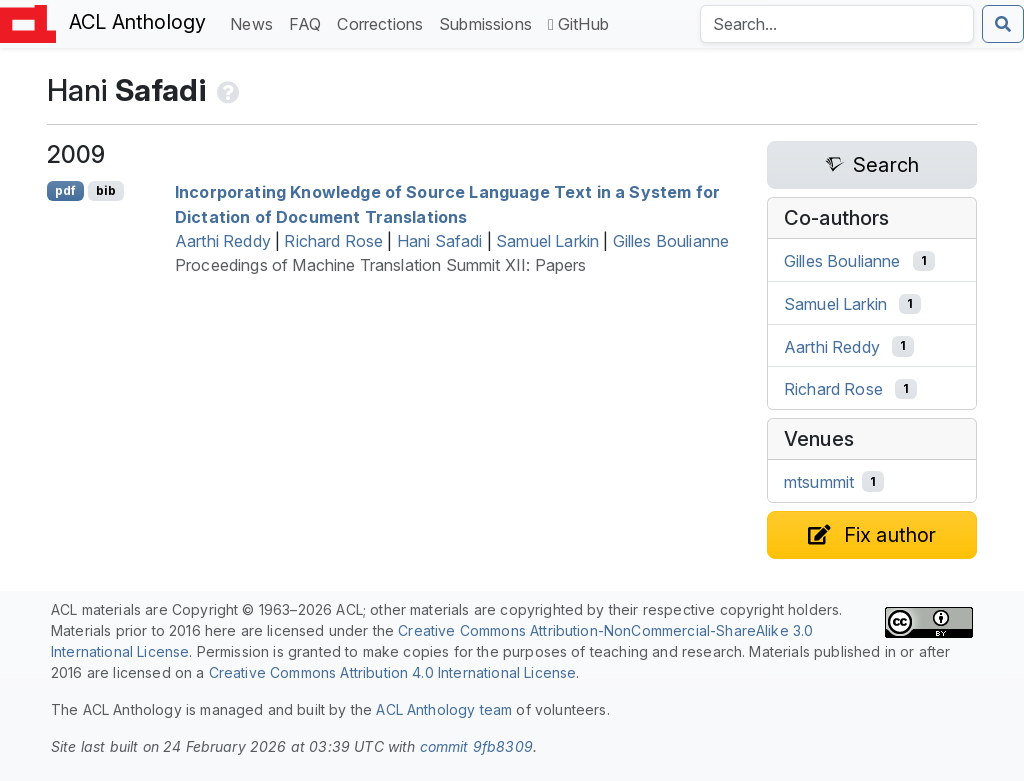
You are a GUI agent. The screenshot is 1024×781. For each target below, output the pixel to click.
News (255, 22)
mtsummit (819, 482)
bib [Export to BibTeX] (106, 190)
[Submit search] (1003, 24)
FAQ (309, 22)
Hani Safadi (440, 241)
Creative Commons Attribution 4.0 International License (393, 672)
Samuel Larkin (547, 241)
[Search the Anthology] (837, 24)
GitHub (578, 24)
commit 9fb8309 (476, 746)
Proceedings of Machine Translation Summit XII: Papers (380, 265)
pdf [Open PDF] (65, 190)
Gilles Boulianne (671, 241)
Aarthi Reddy (223, 241)
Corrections (384, 22)
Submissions (489, 22)
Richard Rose (333, 241)
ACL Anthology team (444, 709)
